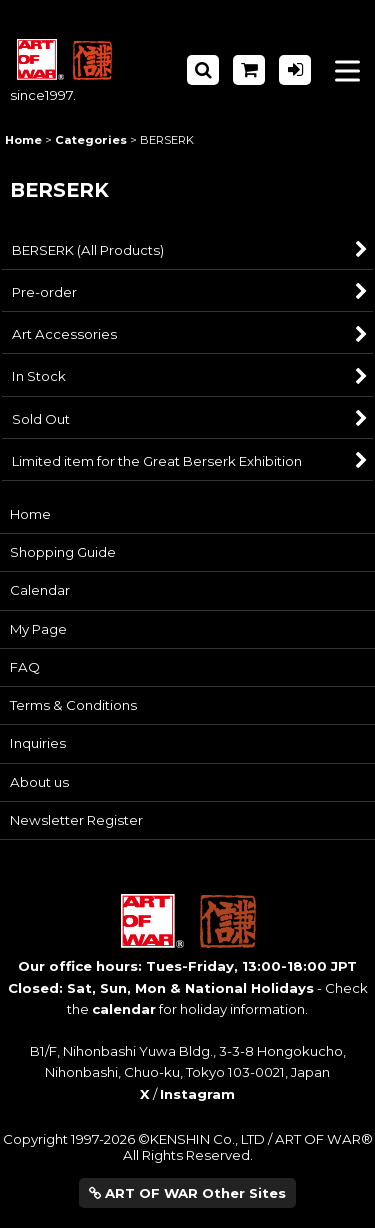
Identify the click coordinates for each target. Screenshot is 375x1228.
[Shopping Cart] (249, 70)
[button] (203, 70)
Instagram (197, 1094)
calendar (124, 1009)
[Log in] (295, 70)
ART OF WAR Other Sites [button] (187, 1193)
